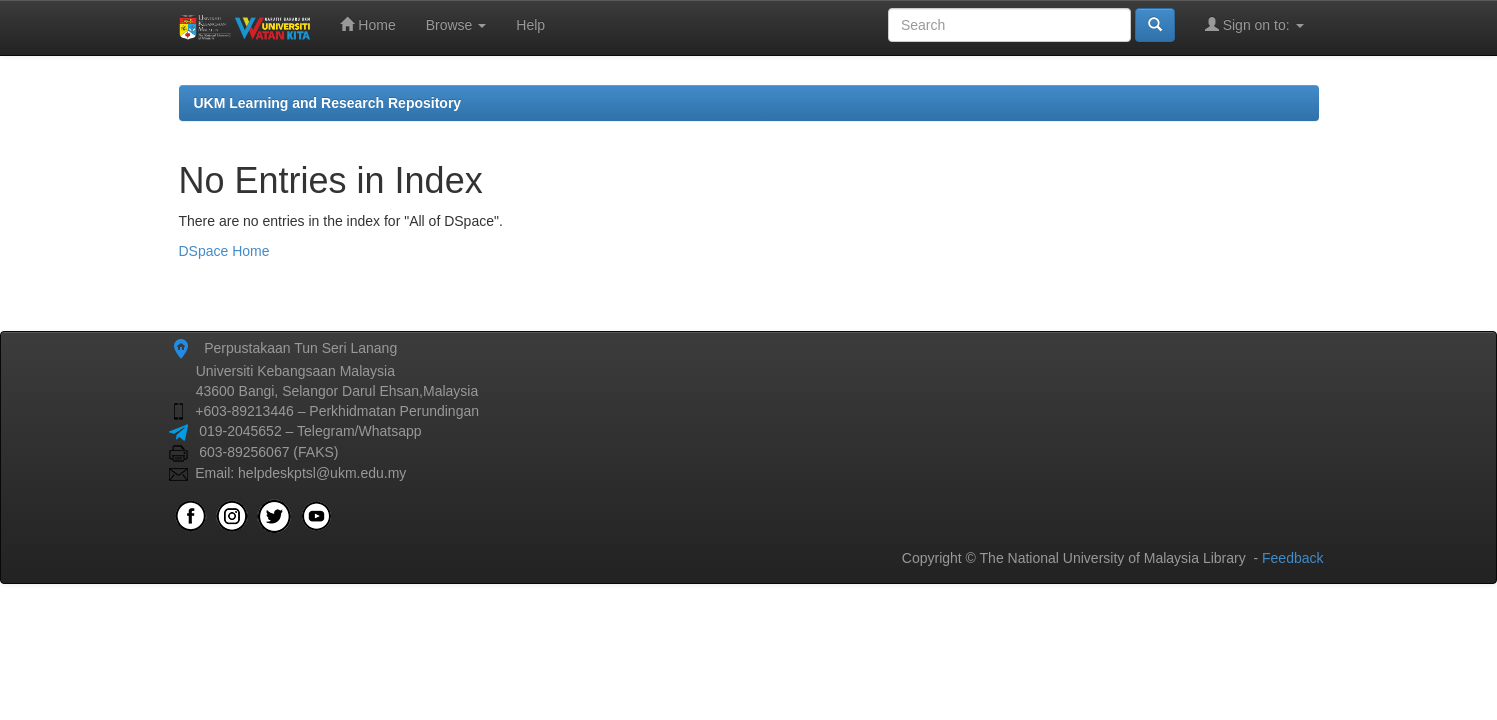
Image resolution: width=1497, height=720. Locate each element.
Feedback (1292, 558)
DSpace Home (224, 251)
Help (530, 25)
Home (367, 24)
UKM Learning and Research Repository (328, 103)
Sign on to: (1254, 24)
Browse (456, 25)
